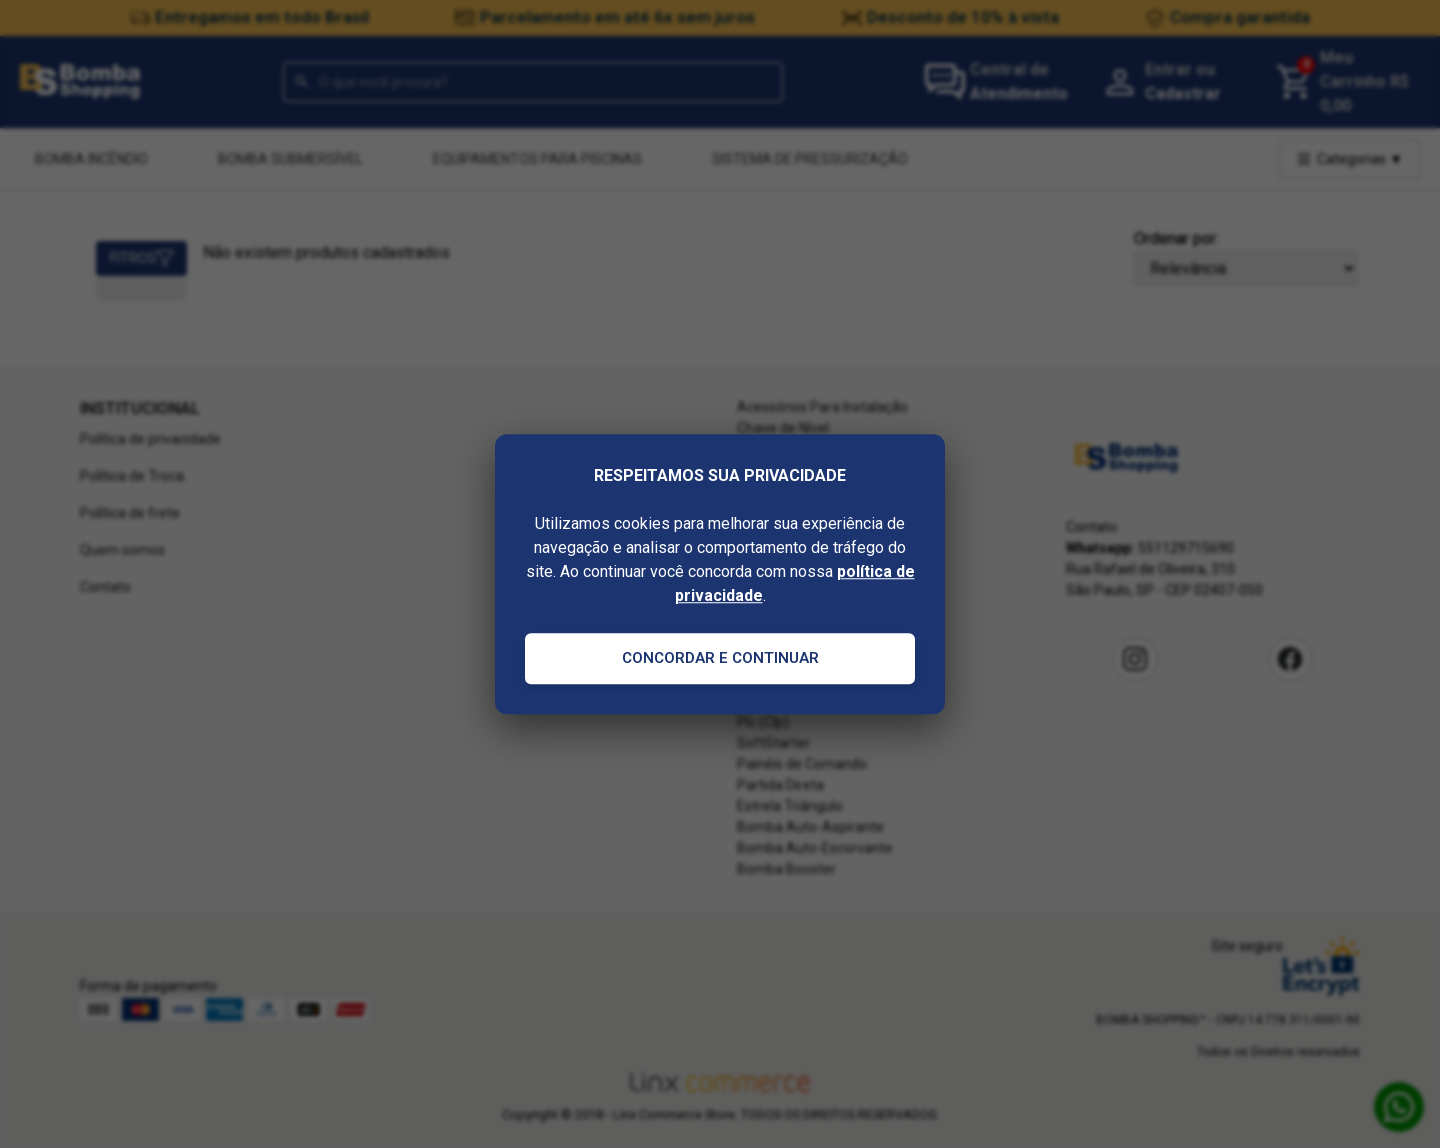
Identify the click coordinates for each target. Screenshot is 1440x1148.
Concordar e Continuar (720, 658)
